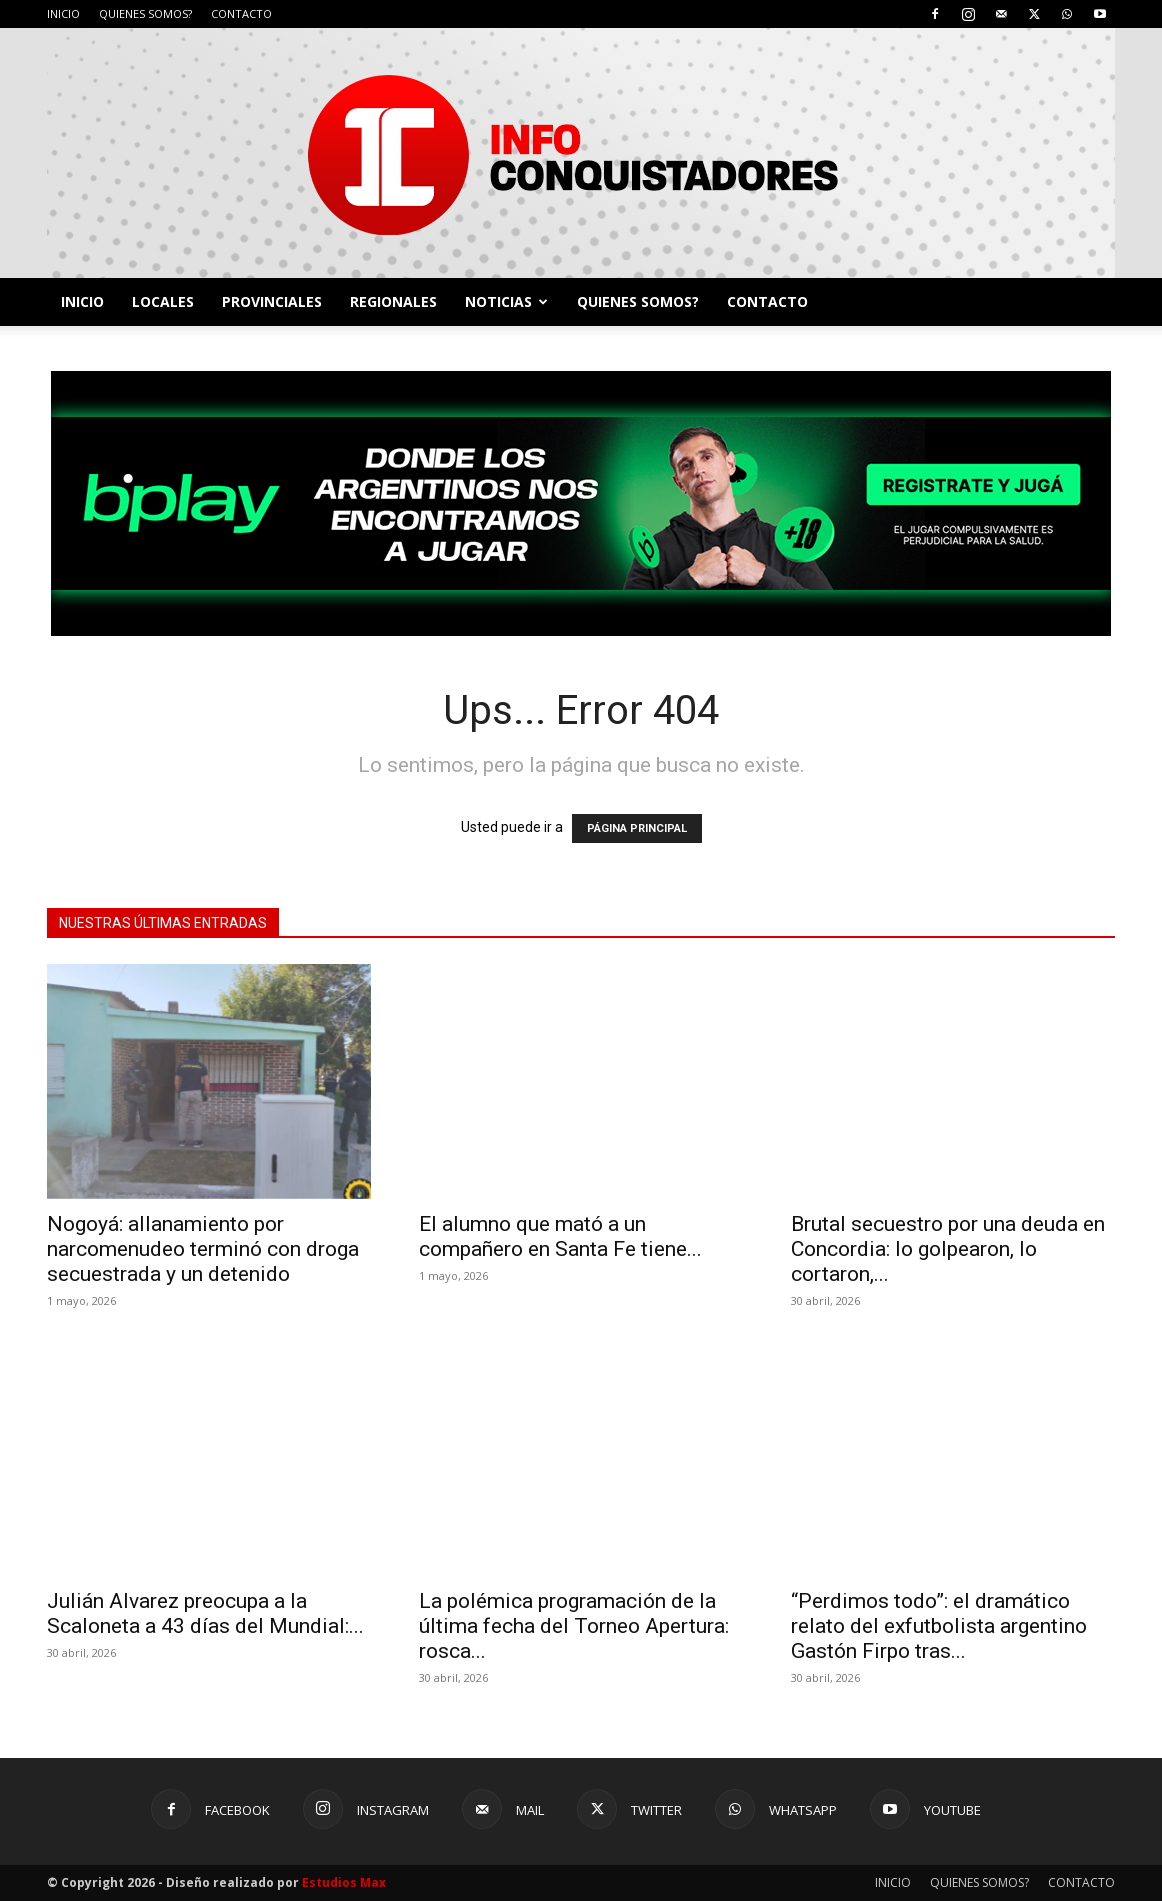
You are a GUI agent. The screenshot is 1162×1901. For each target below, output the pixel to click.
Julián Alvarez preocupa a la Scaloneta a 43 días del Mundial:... (205, 1613)
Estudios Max (344, 1882)
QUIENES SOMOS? (145, 13)
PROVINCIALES (272, 301)
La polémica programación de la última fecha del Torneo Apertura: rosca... (574, 1626)
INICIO (63, 13)
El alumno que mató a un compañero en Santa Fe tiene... (560, 1236)
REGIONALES (393, 301)
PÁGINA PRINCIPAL (637, 828)
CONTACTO (241, 13)
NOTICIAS (506, 301)
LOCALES (163, 301)
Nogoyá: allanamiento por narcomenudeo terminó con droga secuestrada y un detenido (203, 1249)
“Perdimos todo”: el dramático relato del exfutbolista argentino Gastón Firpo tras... (939, 1626)
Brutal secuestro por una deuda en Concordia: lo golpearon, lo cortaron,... (948, 1249)
